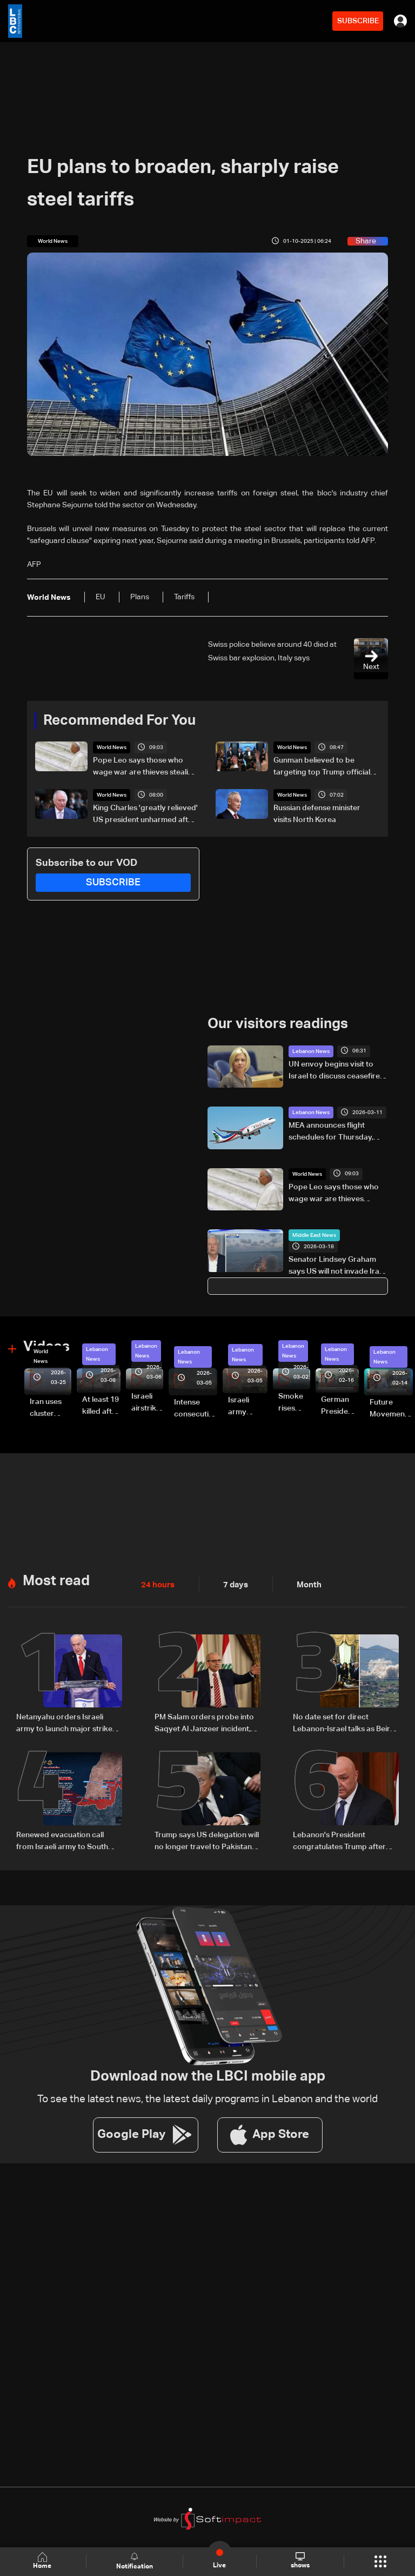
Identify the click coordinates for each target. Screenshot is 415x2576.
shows (299, 2561)
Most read (56, 1580)
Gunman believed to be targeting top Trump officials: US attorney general (324, 767)
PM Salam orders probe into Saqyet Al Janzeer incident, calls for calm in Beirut (204, 1722)
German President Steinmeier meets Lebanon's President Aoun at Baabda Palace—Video (340, 1406)
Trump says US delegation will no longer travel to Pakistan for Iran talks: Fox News (207, 1840)
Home (43, 2561)
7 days (233, 1583)
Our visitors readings (278, 1024)
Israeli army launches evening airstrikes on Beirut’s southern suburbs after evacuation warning (247, 1407)
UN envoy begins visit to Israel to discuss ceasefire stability (334, 1071)
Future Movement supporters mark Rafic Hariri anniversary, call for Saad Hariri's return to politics (391, 1409)
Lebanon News (311, 1051)
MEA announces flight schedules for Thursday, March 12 (331, 1132)
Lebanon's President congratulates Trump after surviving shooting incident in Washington (344, 1840)
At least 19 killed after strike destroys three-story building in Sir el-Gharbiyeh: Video (101, 1406)
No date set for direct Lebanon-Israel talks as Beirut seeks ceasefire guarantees (345, 1722)
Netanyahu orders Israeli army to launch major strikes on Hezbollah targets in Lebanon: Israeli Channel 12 (66, 1722)
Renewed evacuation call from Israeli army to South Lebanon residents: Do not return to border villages (62, 1840)
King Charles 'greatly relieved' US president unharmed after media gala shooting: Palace (145, 815)
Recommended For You (119, 721)
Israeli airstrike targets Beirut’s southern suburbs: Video (147, 1402)
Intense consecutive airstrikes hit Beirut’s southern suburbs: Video (195, 1409)
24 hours (156, 1583)
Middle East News (314, 1235)
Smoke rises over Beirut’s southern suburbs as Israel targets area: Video (294, 1402)
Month (304, 1583)
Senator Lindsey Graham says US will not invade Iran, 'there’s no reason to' (337, 1266)
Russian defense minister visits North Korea (316, 814)
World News (111, 747)
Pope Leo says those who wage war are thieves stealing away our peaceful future (145, 767)
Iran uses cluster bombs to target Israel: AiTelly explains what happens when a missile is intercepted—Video (50, 1408)
